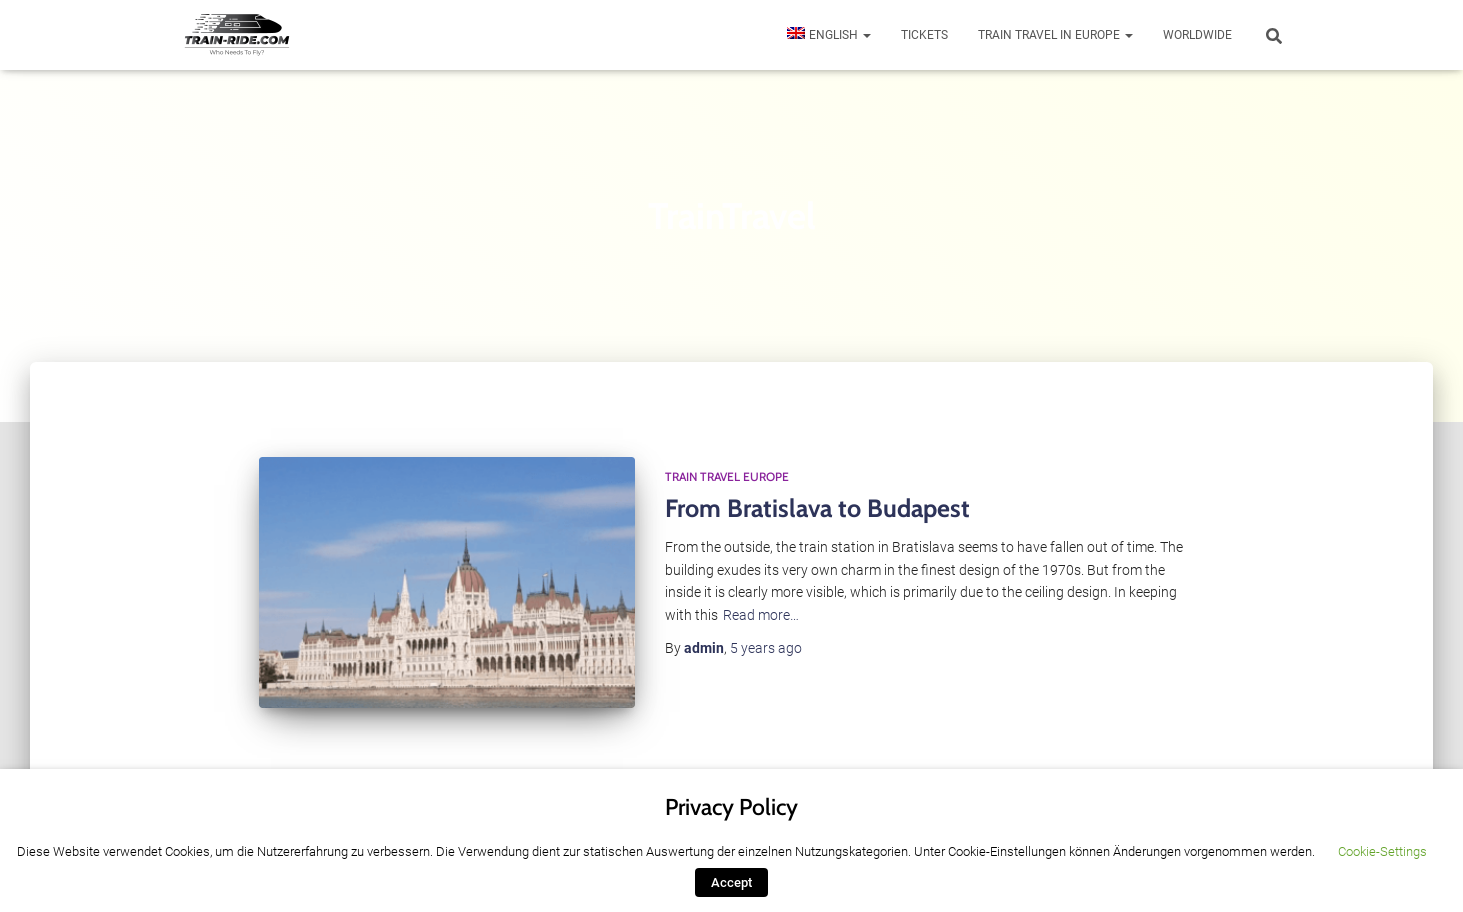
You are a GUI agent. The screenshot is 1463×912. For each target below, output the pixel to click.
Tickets (924, 35)
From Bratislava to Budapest (817, 508)
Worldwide (1197, 35)
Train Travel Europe (727, 476)
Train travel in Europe (1055, 35)
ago (766, 648)
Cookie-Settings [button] (1382, 851)
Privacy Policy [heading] (731, 807)
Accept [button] (731, 882)
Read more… (761, 615)
